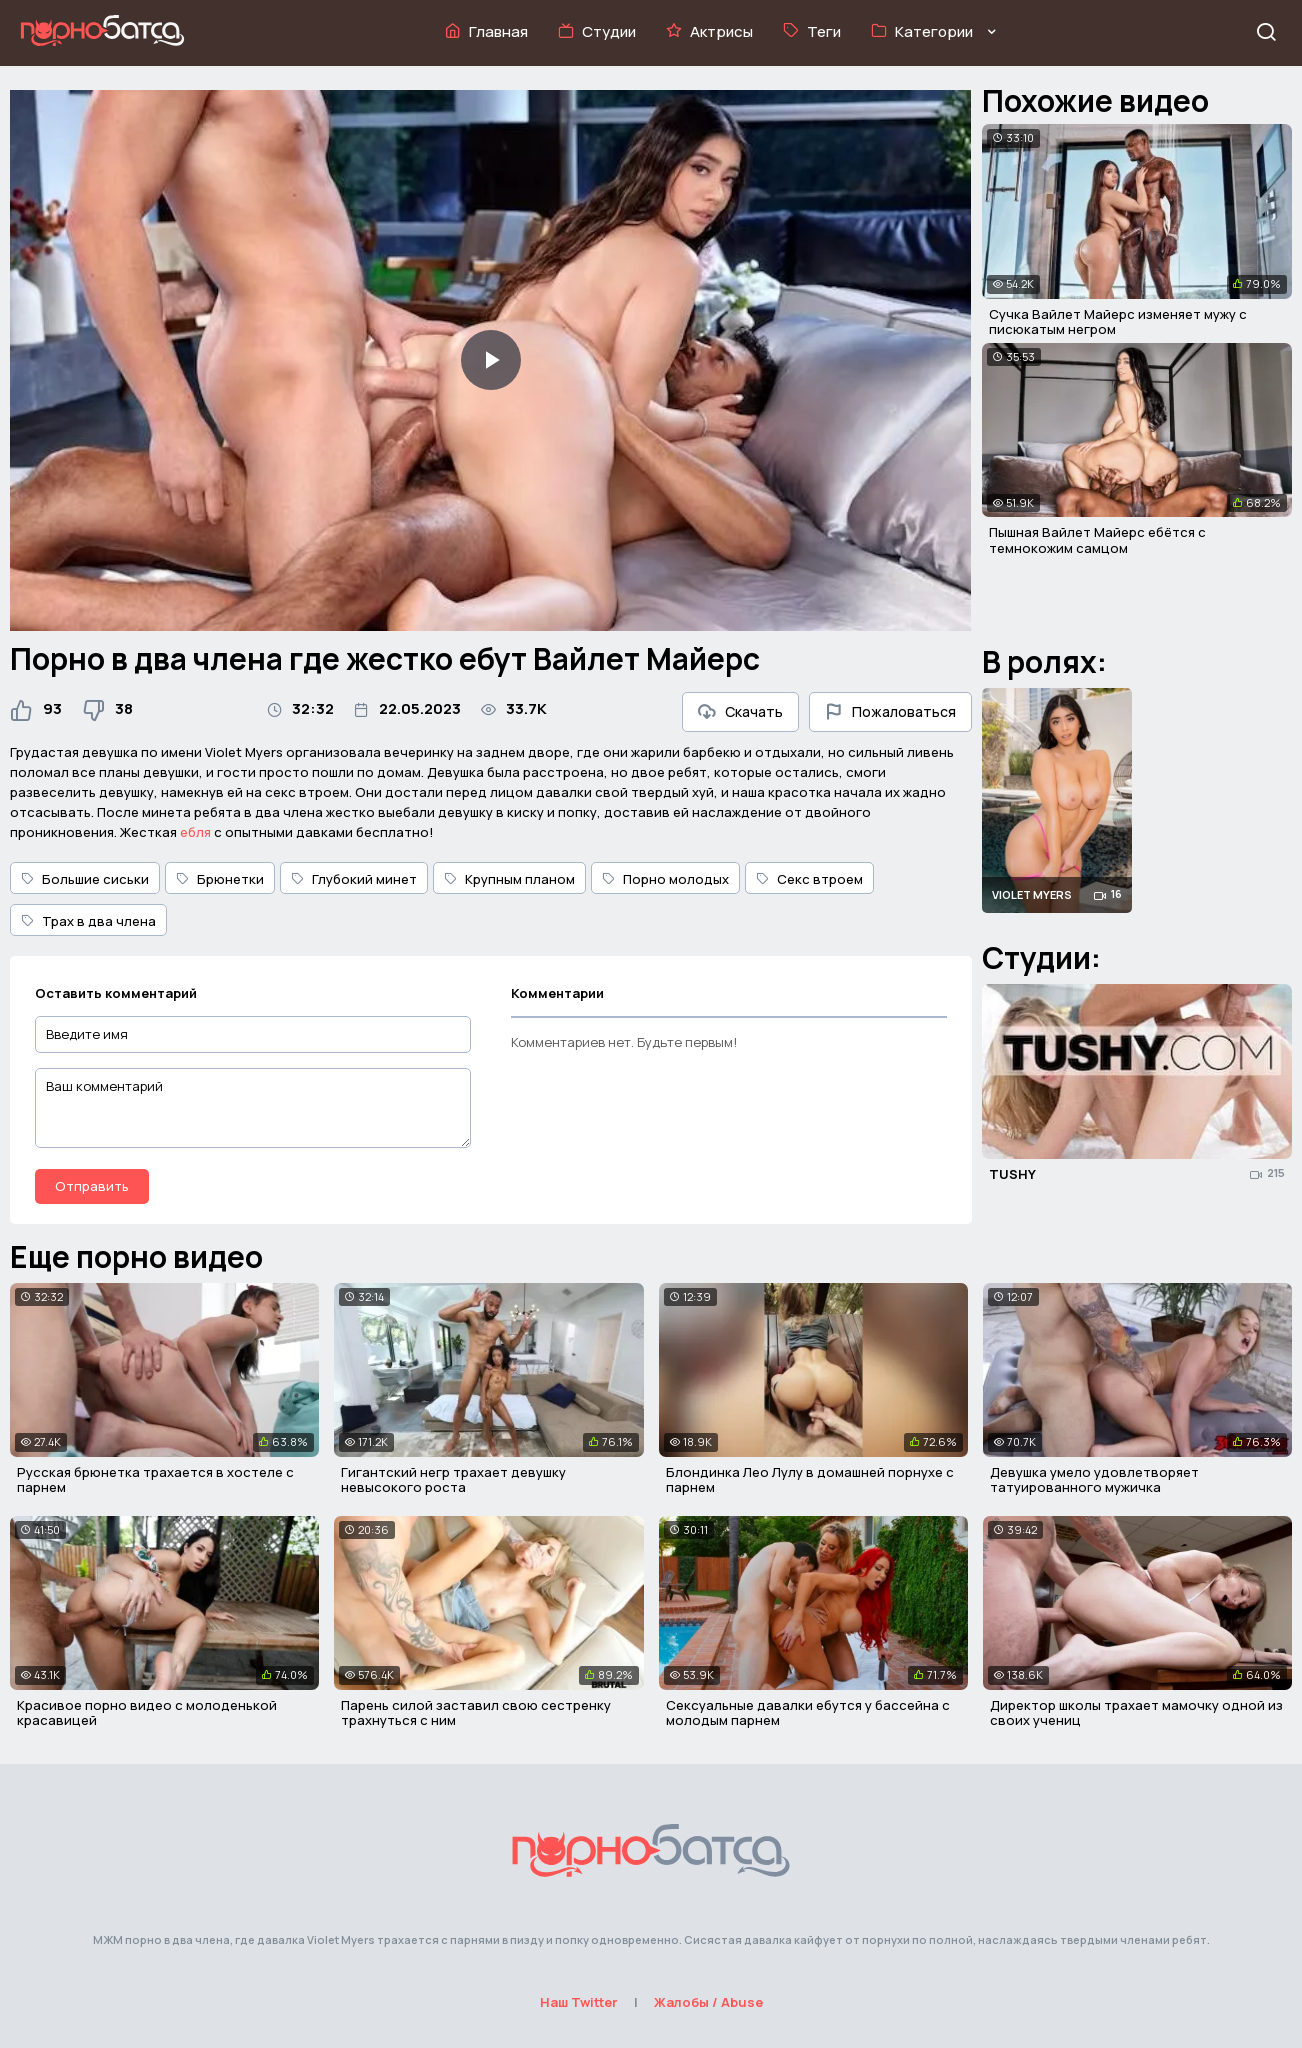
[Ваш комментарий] (253, 1108)
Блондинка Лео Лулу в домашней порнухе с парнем (810, 1480)
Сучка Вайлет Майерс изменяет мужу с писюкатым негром (1118, 322)
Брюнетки (220, 879)
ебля (195, 832)
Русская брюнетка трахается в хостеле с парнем (155, 1480)
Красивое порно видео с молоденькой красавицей (147, 1713)
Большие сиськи (85, 879)
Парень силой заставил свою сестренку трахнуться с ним (476, 1713)
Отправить (92, 1186)
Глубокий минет (354, 879)
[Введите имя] (253, 1034)
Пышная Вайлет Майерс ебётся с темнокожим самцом (1097, 540)
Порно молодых (665, 879)
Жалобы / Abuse (708, 2002)
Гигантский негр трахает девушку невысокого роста (453, 1480)
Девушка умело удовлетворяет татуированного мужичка (1094, 1480)
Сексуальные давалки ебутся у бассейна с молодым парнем (808, 1713)
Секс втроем (809, 879)
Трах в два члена (88, 921)
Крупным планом (509, 879)
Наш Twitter (579, 2002)
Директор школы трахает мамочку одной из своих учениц (1136, 1713)
